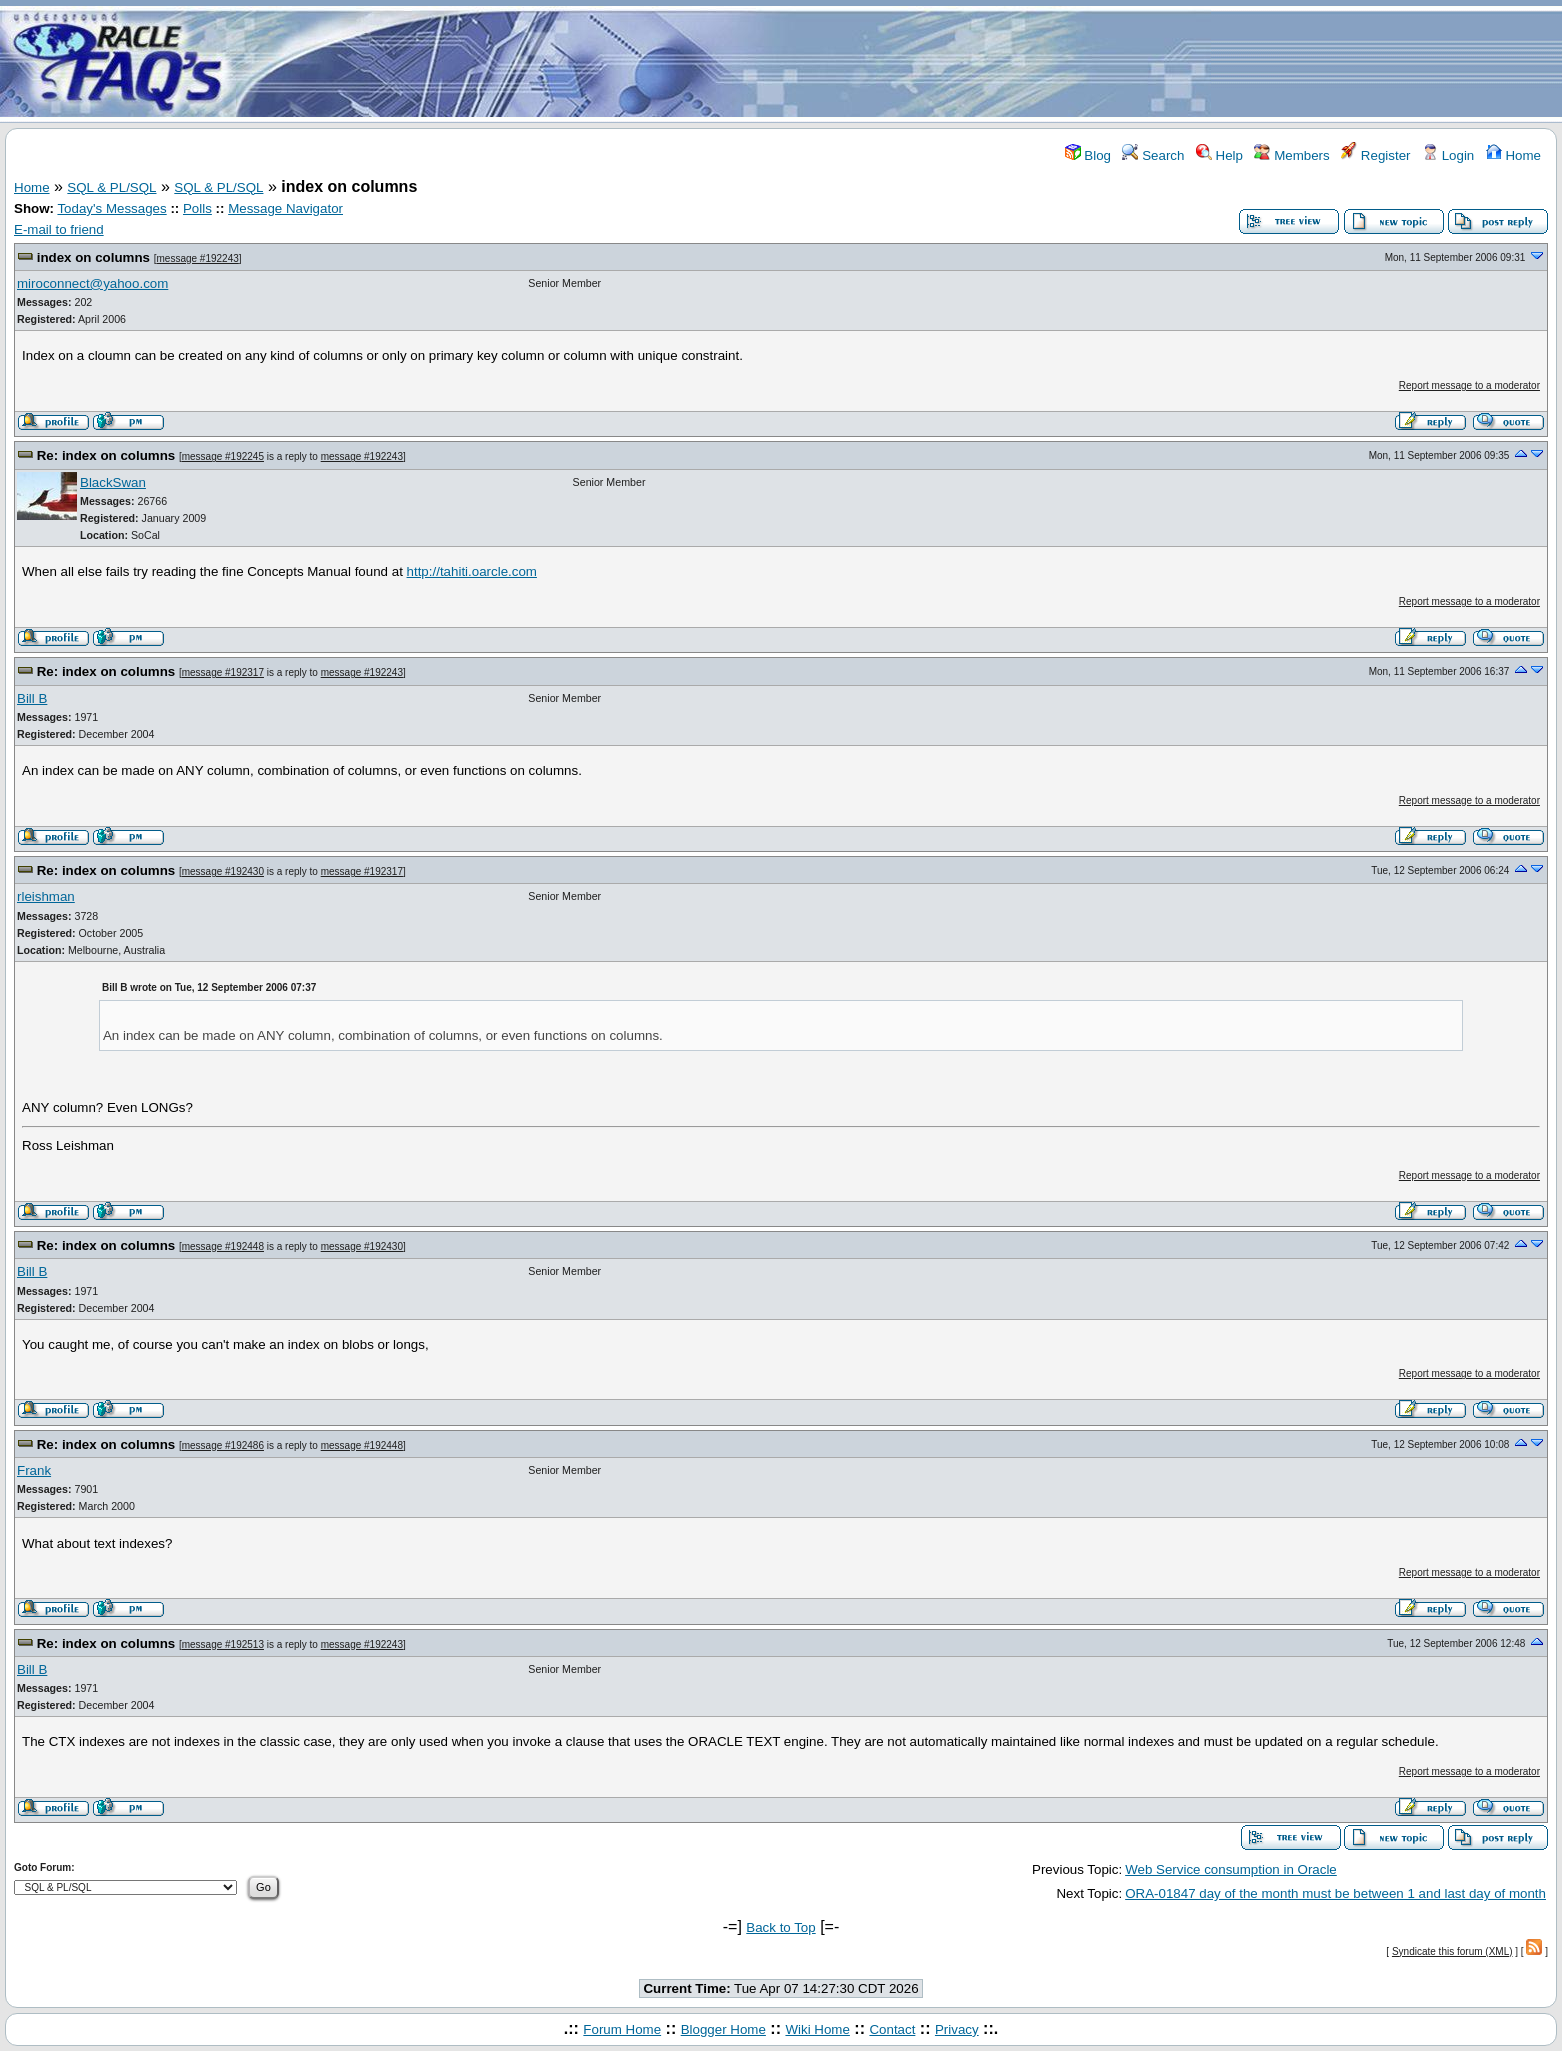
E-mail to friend (59, 229)
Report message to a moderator (1469, 385)
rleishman (46, 896)
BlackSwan (113, 482)
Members (1291, 155)
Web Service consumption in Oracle (1231, 1869)
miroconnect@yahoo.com (92, 283)
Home (1513, 155)
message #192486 (223, 1445)
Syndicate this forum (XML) (1452, 1951)
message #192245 (223, 456)
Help (1219, 155)
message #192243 (198, 258)
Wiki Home (817, 2029)
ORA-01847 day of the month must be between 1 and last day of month (1335, 1893)
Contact (892, 2029)
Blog (1088, 155)
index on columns (93, 257)
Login (1448, 155)
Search (1153, 155)
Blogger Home (723, 2029)
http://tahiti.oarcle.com (472, 571)
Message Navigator (285, 208)
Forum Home (622, 2029)
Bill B (32, 698)
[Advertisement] (899, 63)
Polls (197, 208)
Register (1375, 155)
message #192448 (223, 1246)
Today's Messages (111, 208)
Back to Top (780, 1927)
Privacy (957, 2029)
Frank (34, 1470)
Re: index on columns (106, 455)
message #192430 (223, 871)
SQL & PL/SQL (111, 187)
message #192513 (223, 1644)
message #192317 (223, 672)
